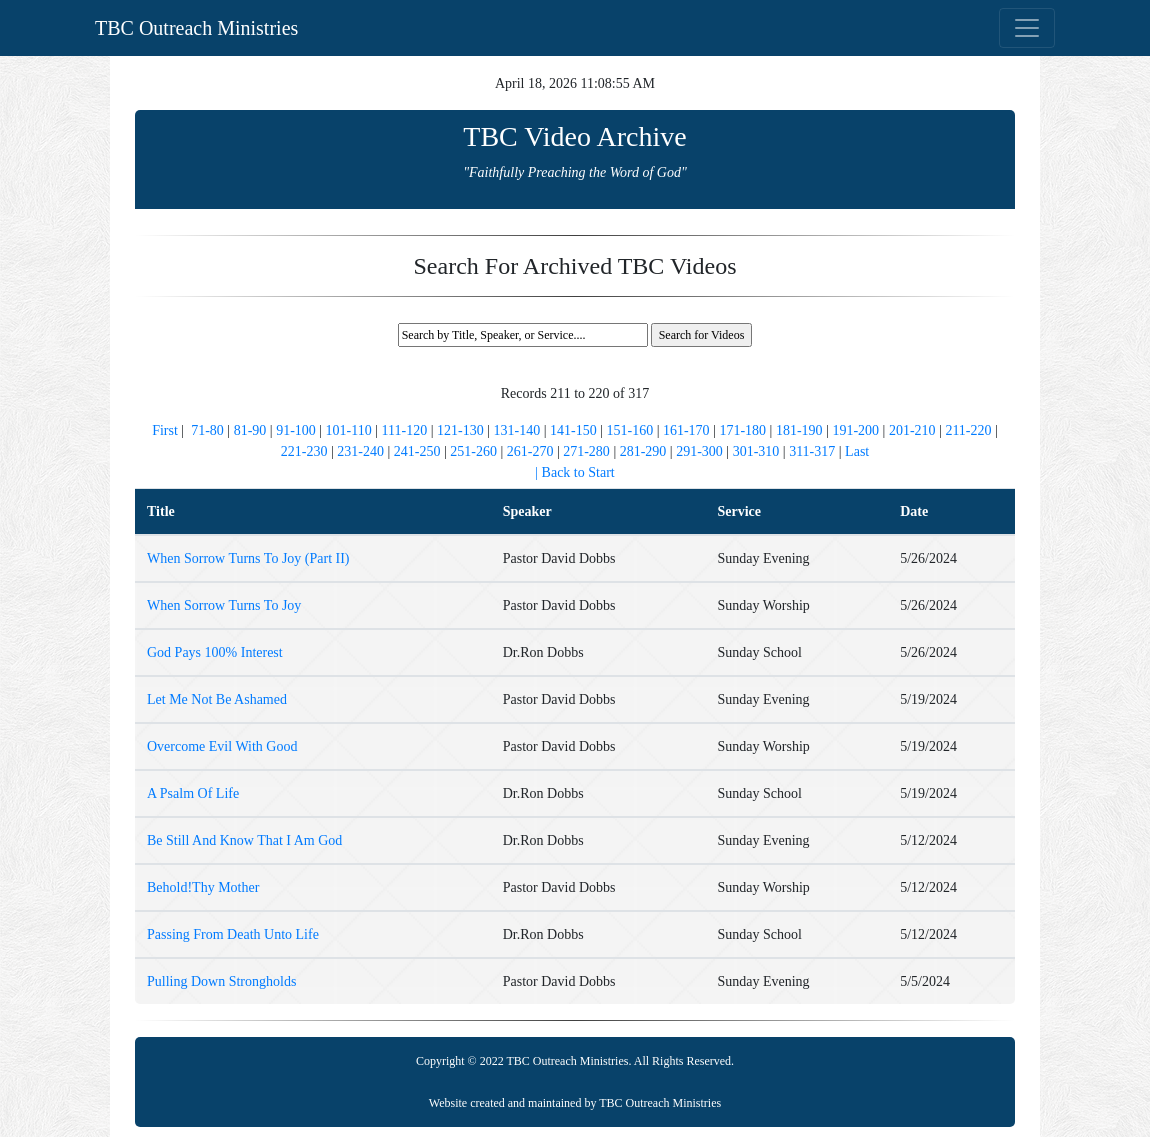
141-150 (573, 430)
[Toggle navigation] (1027, 28)
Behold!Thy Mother (203, 887)
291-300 (699, 451)
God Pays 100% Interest (215, 652)
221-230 (304, 451)
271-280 (586, 451)
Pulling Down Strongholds (221, 981)
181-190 (799, 430)
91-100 (296, 430)
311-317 (812, 451)
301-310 (756, 451)
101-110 (349, 430)
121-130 (460, 430)
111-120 (405, 430)
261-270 (530, 451)
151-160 (629, 430)
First (166, 430)
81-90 (250, 430)
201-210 (912, 430)
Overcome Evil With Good (222, 746)
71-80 (207, 430)
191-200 (855, 430)
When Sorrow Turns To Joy (224, 605)
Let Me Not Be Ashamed (217, 699)
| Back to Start (574, 472)
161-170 (686, 430)
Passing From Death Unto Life (233, 934)
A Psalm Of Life (193, 793)
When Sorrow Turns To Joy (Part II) (248, 558)
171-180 (742, 430)
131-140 (517, 430)
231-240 (360, 451)
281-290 (643, 451)
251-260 (473, 451)
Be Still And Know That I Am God (244, 840)
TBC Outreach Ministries (196, 28)
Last (857, 451)
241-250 (417, 451)
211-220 (968, 430)
